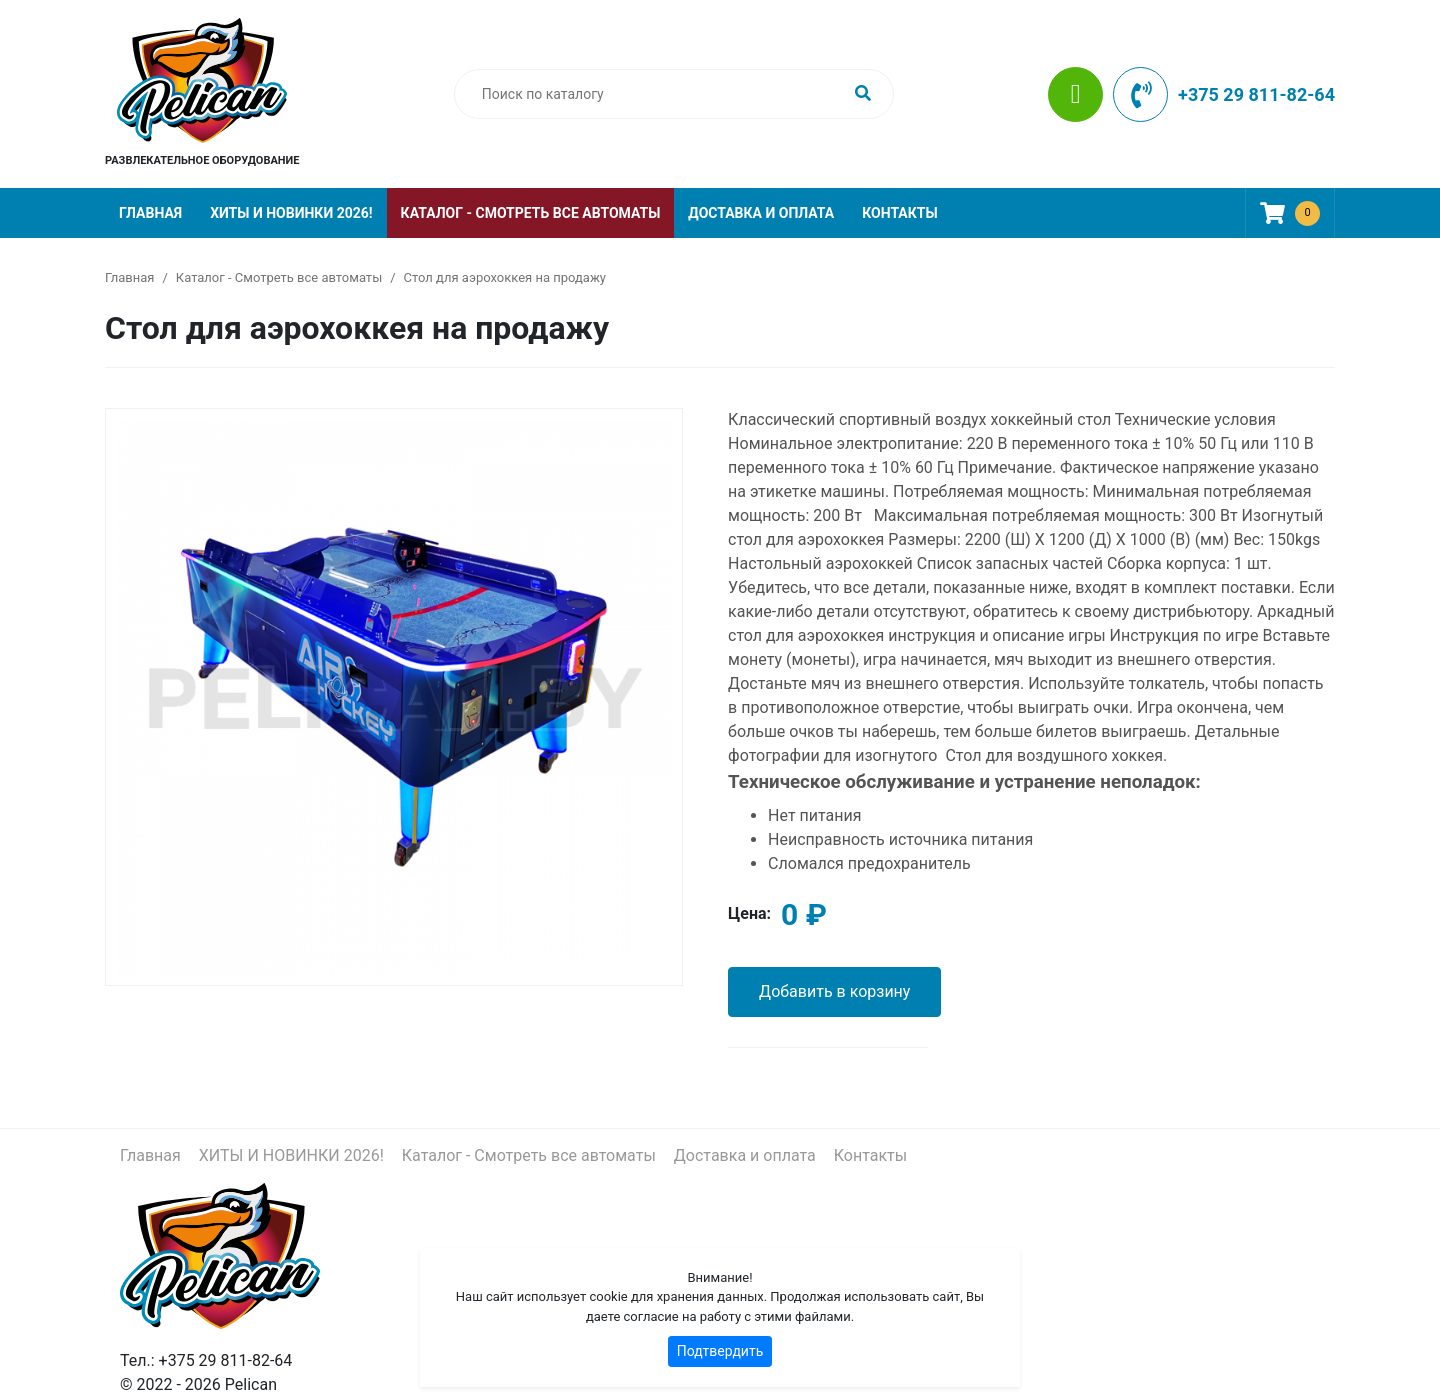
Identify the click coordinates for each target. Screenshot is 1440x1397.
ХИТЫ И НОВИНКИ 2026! (291, 213)
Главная (150, 213)
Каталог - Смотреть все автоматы (531, 213)
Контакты (899, 213)
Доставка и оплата (761, 213)
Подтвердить (720, 1351)
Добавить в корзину (834, 991)
